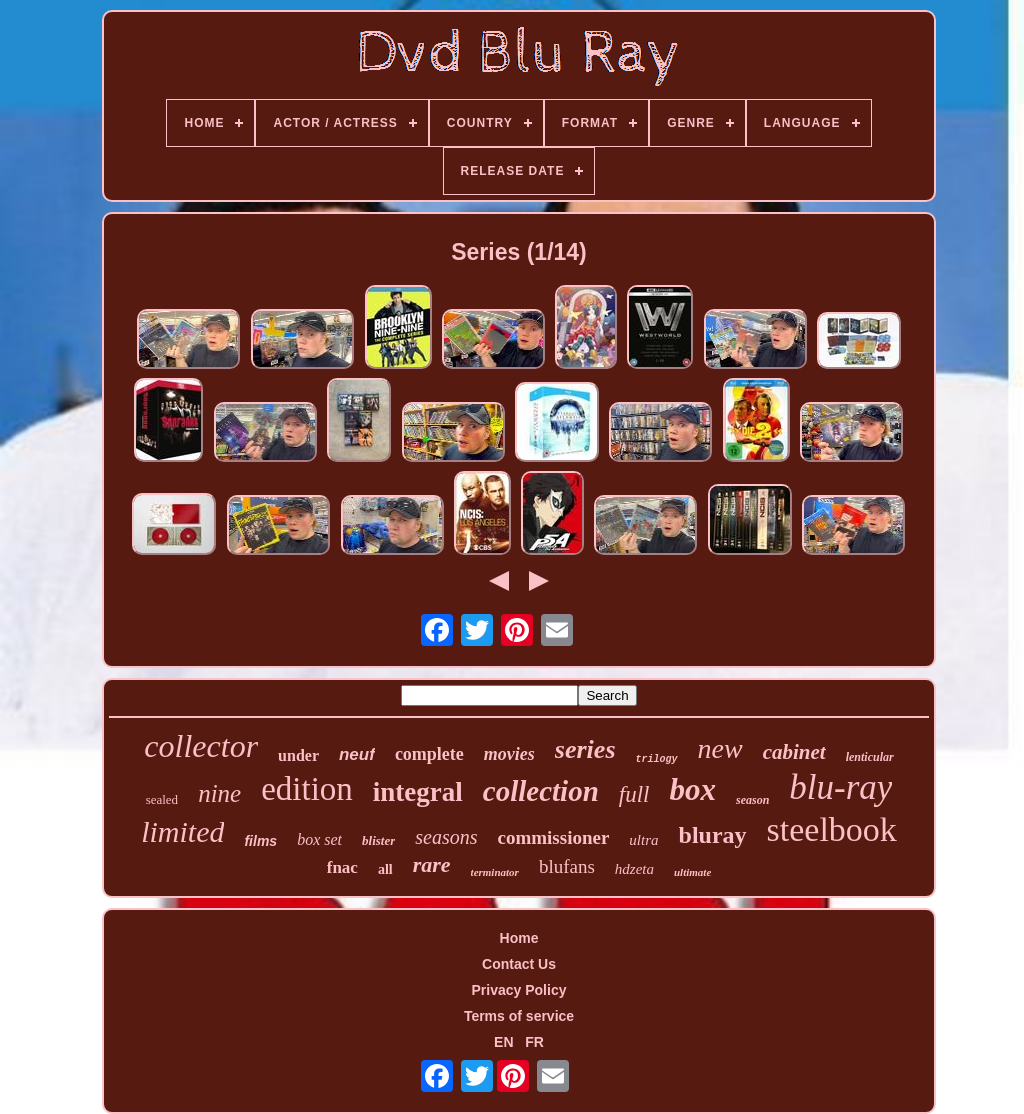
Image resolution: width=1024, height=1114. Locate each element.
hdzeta (634, 869)
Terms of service (519, 1016)
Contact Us (519, 964)
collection (541, 791)
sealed (162, 799)
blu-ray (840, 787)
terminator (495, 872)
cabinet (794, 752)
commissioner (553, 837)
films (260, 841)
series (585, 749)
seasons (446, 837)
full (634, 794)
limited (182, 831)
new (720, 748)
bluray (713, 835)
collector (201, 746)
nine (219, 793)
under (298, 755)
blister (378, 840)
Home (519, 938)
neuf (357, 754)
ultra (643, 840)
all (385, 869)
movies (509, 754)
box (692, 789)
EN (503, 1042)
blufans (567, 866)
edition (307, 789)
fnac (342, 867)
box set (319, 839)
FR (534, 1042)
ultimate (692, 872)
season (752, 800)
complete (429, 754)
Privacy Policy (519, 990)
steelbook (832, 829)
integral (418, 792)
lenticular (870, 757)
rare (432, 864)
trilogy (657, 759)
